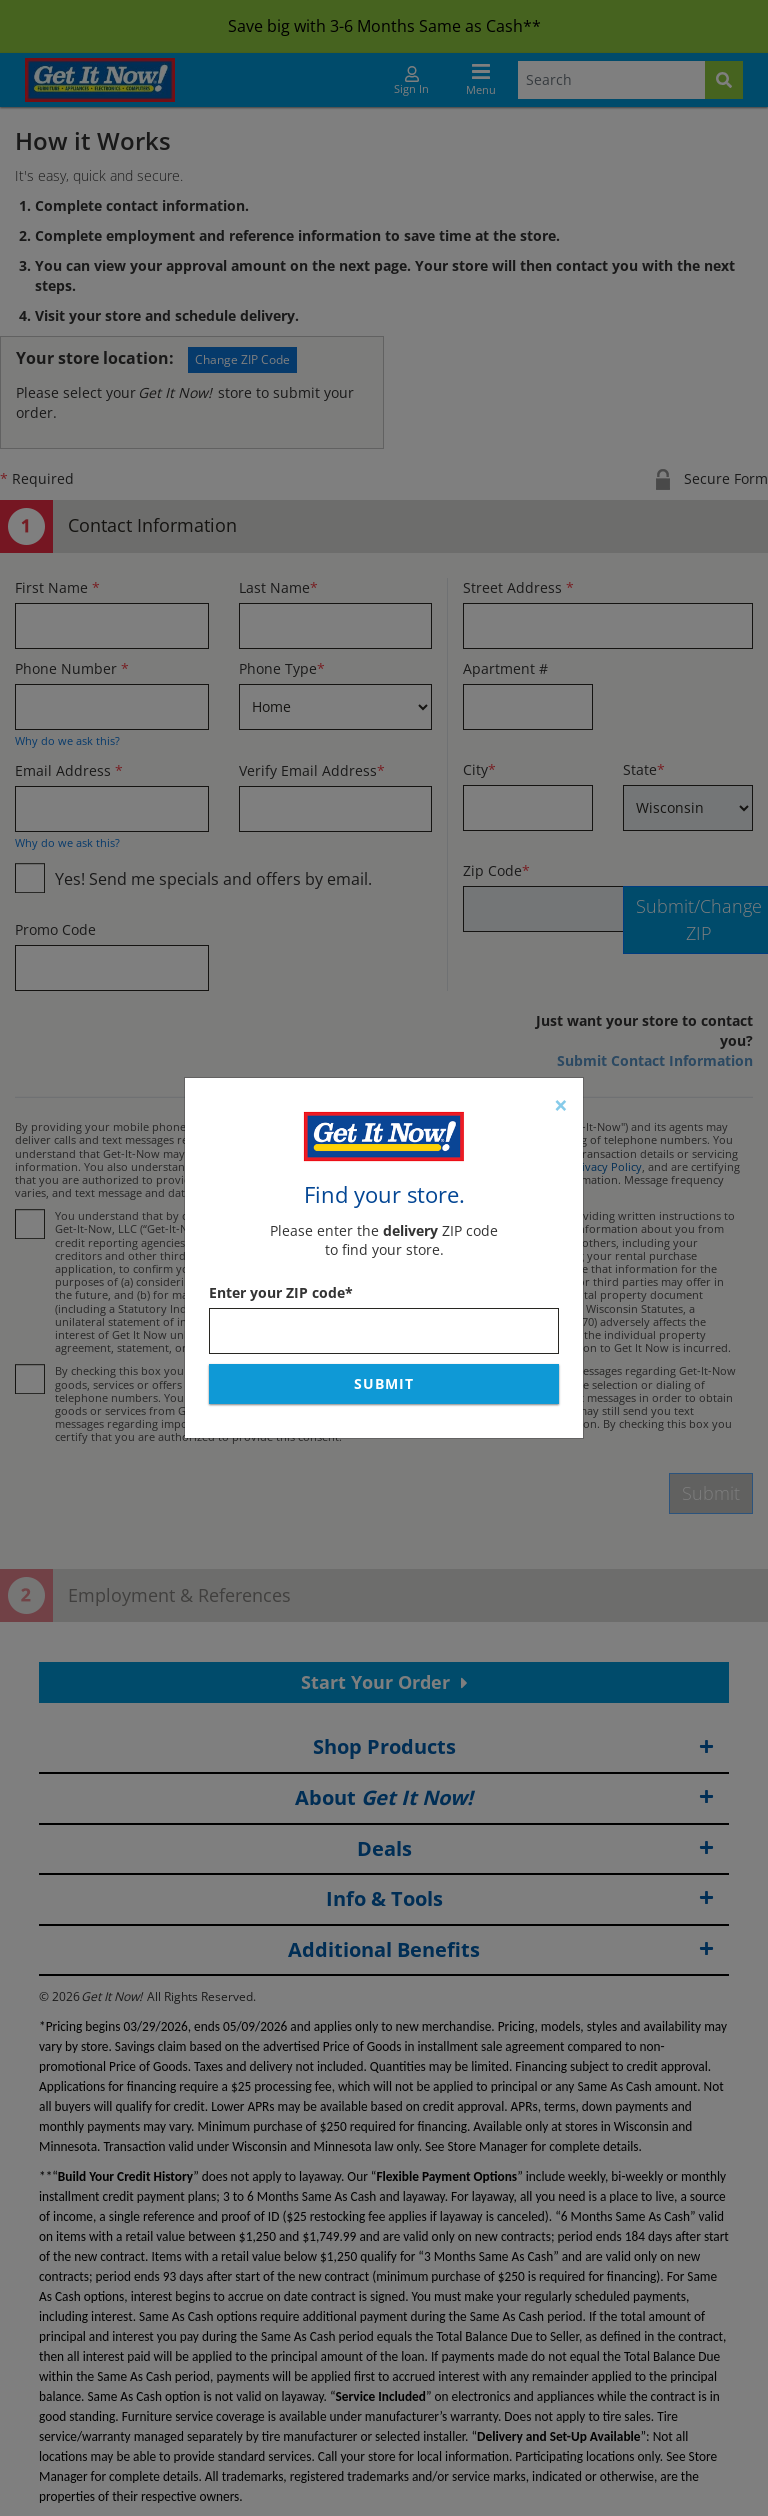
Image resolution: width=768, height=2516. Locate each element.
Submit (384, 1383)
